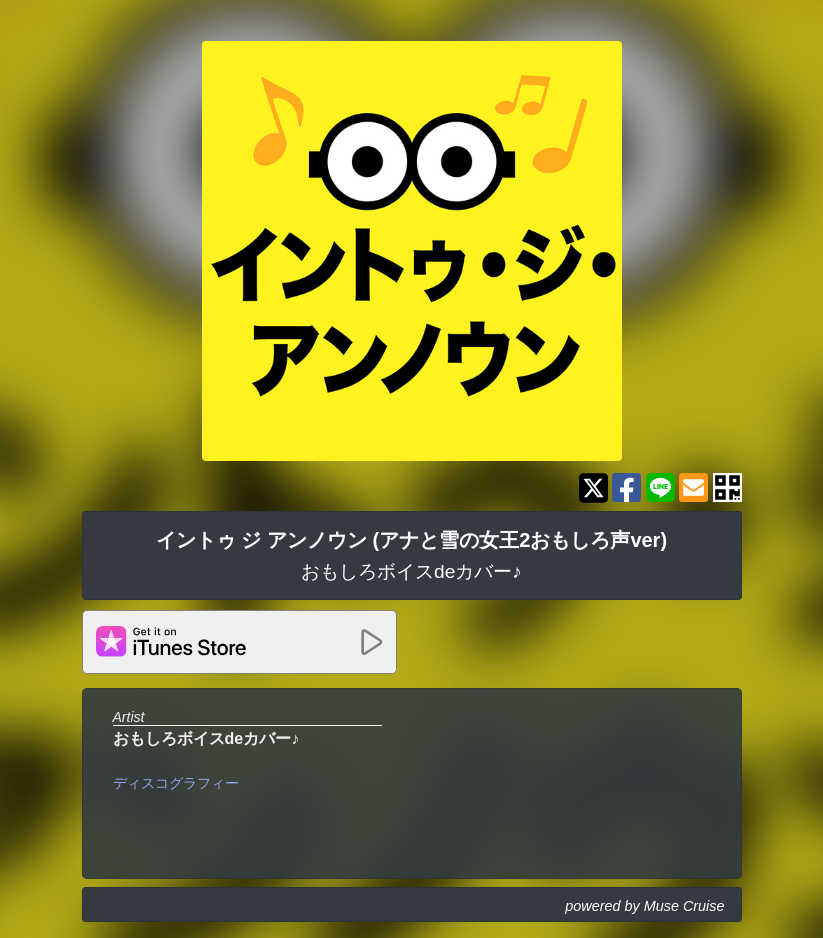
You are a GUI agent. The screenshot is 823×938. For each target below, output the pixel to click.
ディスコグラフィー (176, 783)
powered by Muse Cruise (644, 906)
